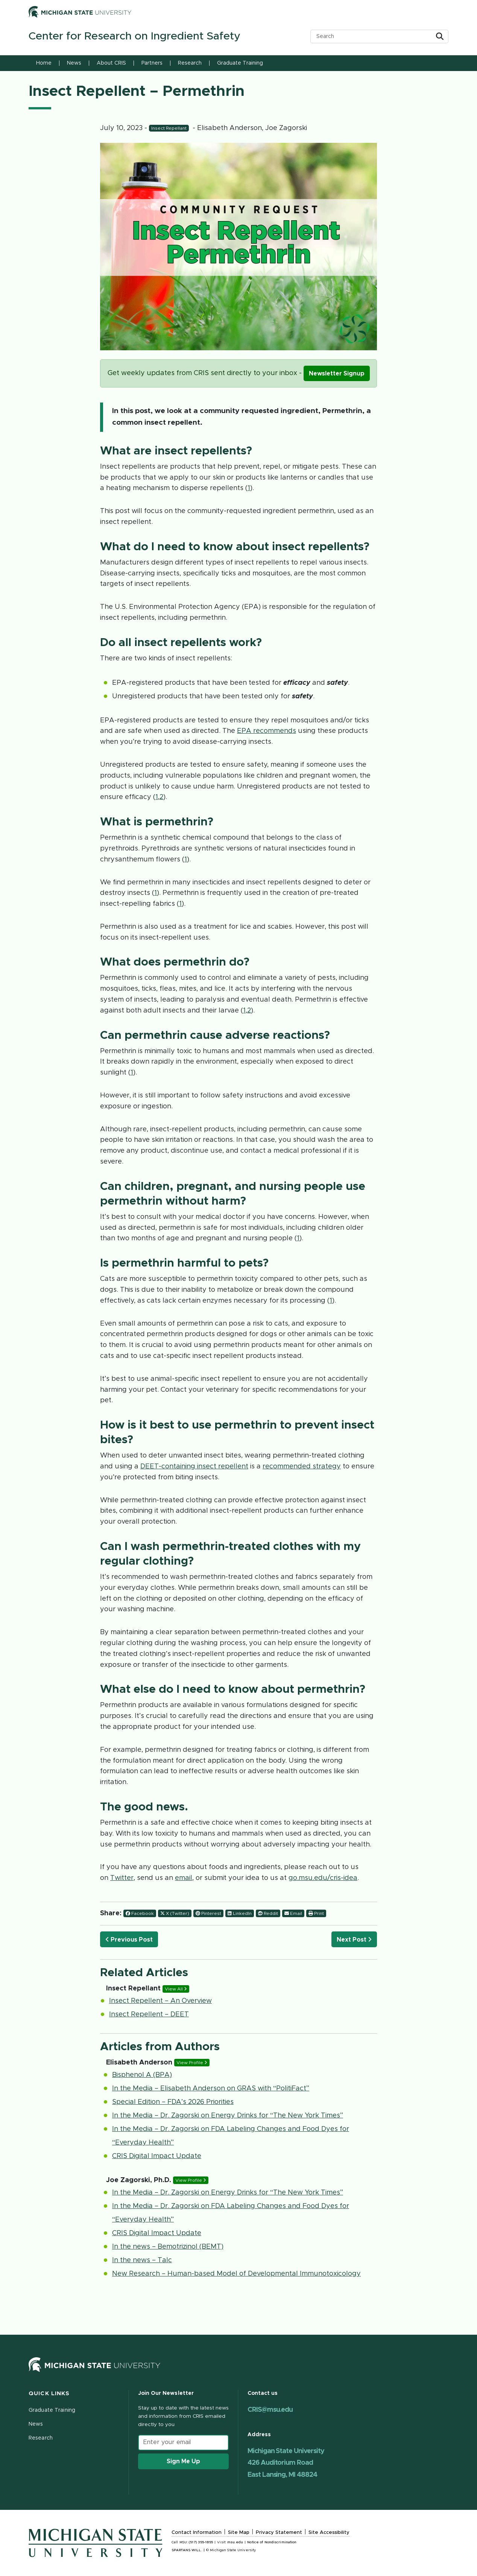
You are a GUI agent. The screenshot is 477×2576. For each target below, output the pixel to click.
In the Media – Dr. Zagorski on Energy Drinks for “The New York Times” (227, 2115)
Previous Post (129, 1939)
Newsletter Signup (337, 374)
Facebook (140, 1913)
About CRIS (111, 63)
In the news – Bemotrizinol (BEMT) (167, 2246)
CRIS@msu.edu (270, 2409)
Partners (152, 63)
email (183, 1878)
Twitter (122, 1878)
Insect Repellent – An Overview (160, 2001)
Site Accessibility (328, 2532)
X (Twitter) (174, 1913)
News (74, 63)
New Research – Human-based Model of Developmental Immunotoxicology (236, 2273)
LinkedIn (240, 1913)
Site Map (238, 2532)
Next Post (354, 1939)
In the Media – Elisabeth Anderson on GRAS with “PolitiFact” (210, 2088)
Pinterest (208, 1913)
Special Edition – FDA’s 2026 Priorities (173, 2102)
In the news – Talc (142, 2260)
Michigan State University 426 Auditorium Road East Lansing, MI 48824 (286, 2463)
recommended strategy (302, 1466)
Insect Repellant (169, 128)
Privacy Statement (279, 2532)
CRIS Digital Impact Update (156, 2156)
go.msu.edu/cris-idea (323, 1878)
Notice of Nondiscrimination (271, 2542)
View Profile (191, 2062)
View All (176, 1989)
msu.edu (235, 2542)
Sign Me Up (183, 2461)
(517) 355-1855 (201, 2542)
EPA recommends (266, 731)
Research (190, 63)
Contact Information (197, 2532)
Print (316, 1913)
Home (44, 63)
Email (293, 1913)
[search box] (373, 36)
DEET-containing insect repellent (194, 1466)
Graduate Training (240, 63)
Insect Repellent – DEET (149, 2014)
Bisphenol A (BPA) (142, 2075)
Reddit (268, 1913)
